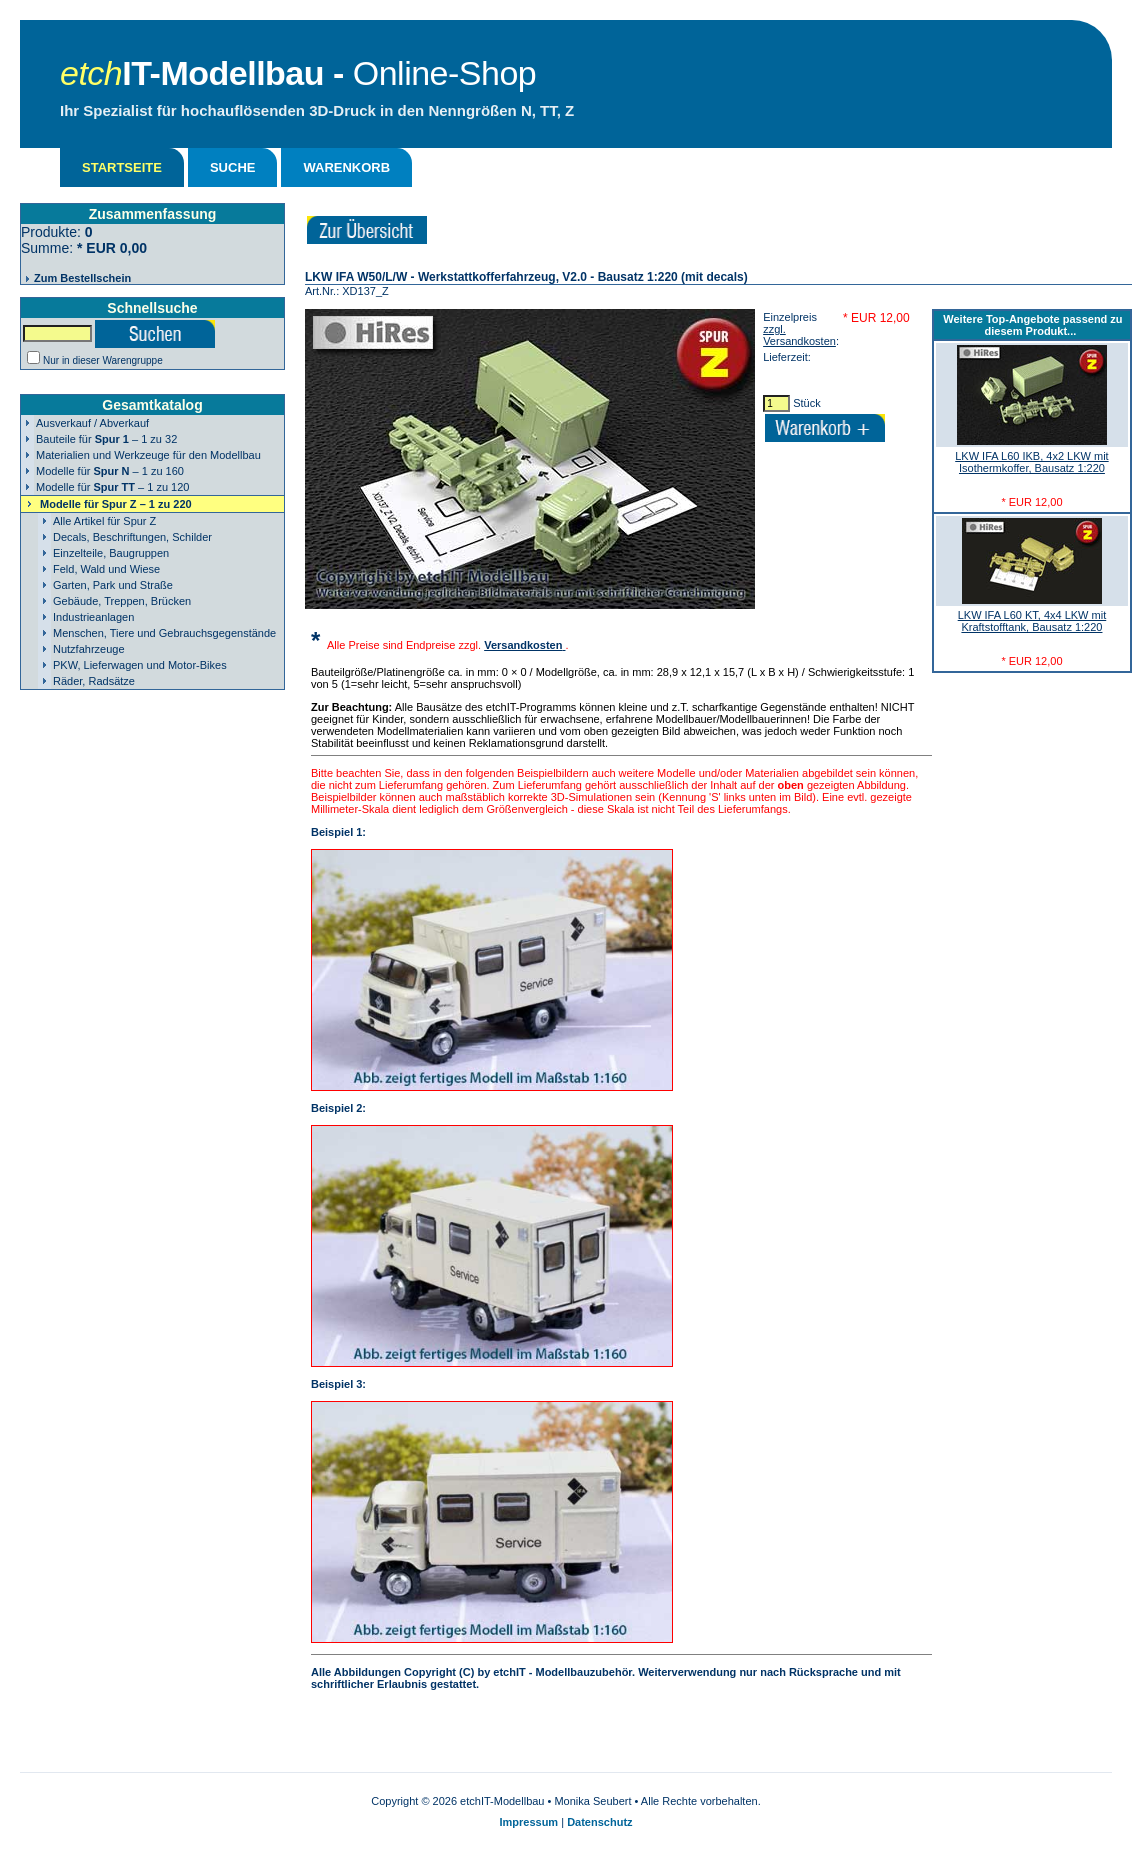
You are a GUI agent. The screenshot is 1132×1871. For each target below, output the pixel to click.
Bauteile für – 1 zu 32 (106, 439)
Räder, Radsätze (94, 681)
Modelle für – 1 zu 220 (116, 504)
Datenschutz (599, 1822)
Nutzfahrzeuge (89, 649)
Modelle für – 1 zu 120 (112, 487)
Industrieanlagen (93, 617)
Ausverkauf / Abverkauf (92, 423)
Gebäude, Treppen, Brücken (122, 601)
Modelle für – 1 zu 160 (110, 471)
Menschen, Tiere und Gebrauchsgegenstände (164, 633)
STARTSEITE (122, 167)
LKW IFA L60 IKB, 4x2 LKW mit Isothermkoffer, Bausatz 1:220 (1031, 462)
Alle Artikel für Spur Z (104, 521)
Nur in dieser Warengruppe (103, 360)
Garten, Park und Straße (113, 585)
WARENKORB (346, 167)
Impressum (528, 1822)
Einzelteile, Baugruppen (111, 553)
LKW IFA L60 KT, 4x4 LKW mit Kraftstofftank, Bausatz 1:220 (1032, 621)
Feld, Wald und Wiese (106, 569)
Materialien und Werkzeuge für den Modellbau (148, 455)
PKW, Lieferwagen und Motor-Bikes (140, 665)
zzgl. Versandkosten (799, 335)
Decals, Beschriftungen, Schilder (132, 537)
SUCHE (233, 167)
